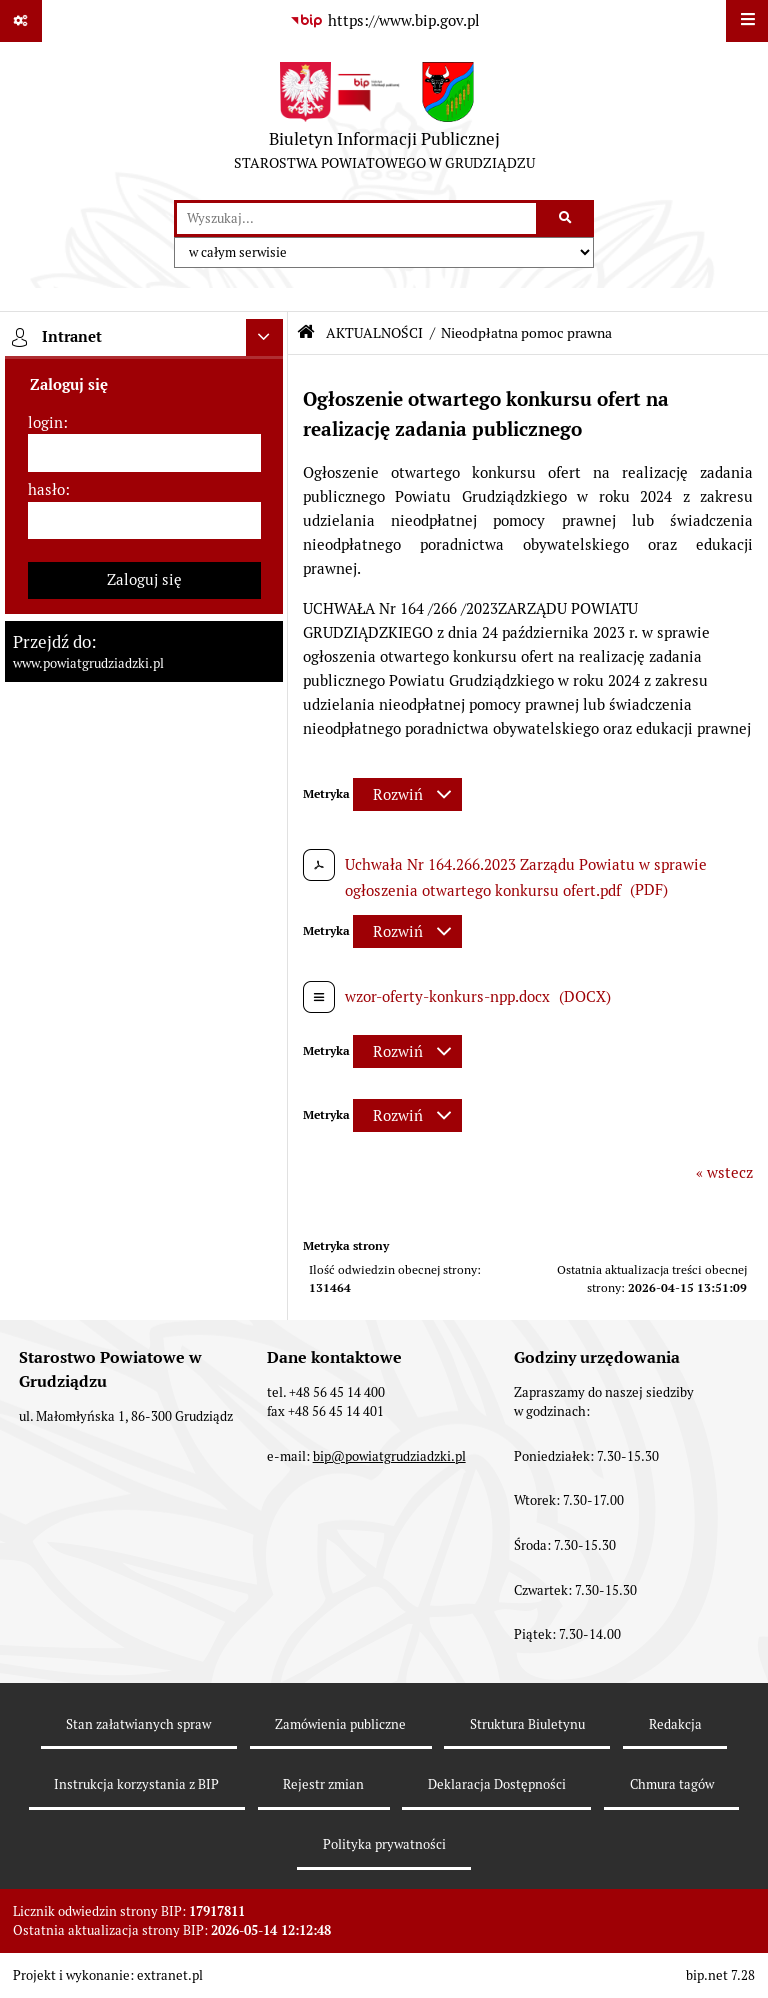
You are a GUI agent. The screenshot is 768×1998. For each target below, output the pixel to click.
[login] (144, 453)
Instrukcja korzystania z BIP (136, 1784)
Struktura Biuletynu (527, 1724)
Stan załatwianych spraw (138, 1724)
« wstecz (724, 1172)
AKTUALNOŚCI (374, 333)
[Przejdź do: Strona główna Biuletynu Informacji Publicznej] (306, 332)
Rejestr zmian (323, 1784)
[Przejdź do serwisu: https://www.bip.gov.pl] (384, 21)
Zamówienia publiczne (340, 1724)
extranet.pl (170, 1975)
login (45, 422)
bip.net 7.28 (720, 1975)
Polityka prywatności (384, 1844)
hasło (46, 489)
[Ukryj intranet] (265, 338)
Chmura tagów (672, 1784)
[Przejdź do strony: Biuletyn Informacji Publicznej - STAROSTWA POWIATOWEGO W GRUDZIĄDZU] (384, 121)
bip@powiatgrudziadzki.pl (389, 1456)
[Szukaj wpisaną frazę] (566, 219)
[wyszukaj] (356, 219)
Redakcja (675, 1724)
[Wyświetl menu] (747, 21)
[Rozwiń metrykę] (407, 794)
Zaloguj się (144, 579)
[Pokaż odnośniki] (21, 21)
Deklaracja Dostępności (497, 1784)
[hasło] (144, 521)
